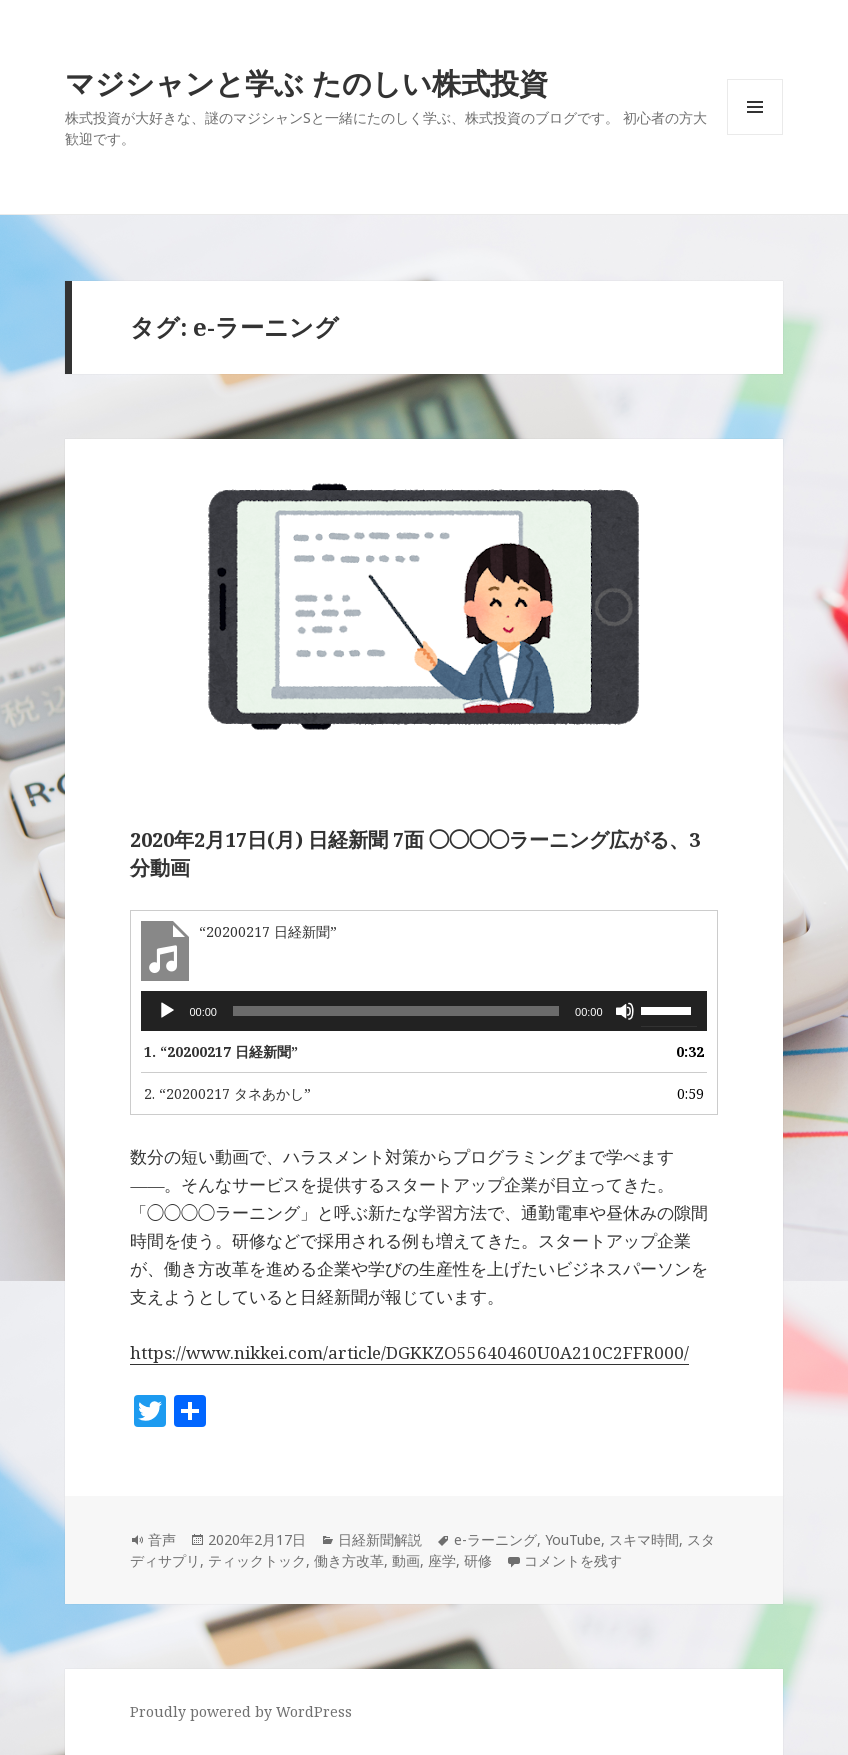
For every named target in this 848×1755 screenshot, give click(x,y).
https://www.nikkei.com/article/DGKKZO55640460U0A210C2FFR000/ (409, 1352)
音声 (162, 1539)
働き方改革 (349, 1560)
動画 (406, 1560)
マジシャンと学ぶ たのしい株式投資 (306, 82)
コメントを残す (573, 1560)
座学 (442, 1560)
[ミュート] (625, 1011)
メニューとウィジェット (755, 134)
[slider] (396, 1011)
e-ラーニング (495, 1539)
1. (221, 1051)
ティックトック (257, 1560)
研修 (478, 1560)
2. (227, 1093)
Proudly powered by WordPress (241, 1711)
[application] (423, 1011)
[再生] (167, 1011)
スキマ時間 (644, 1539)
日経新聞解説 (380, 1539)
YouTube (573, 1539)
